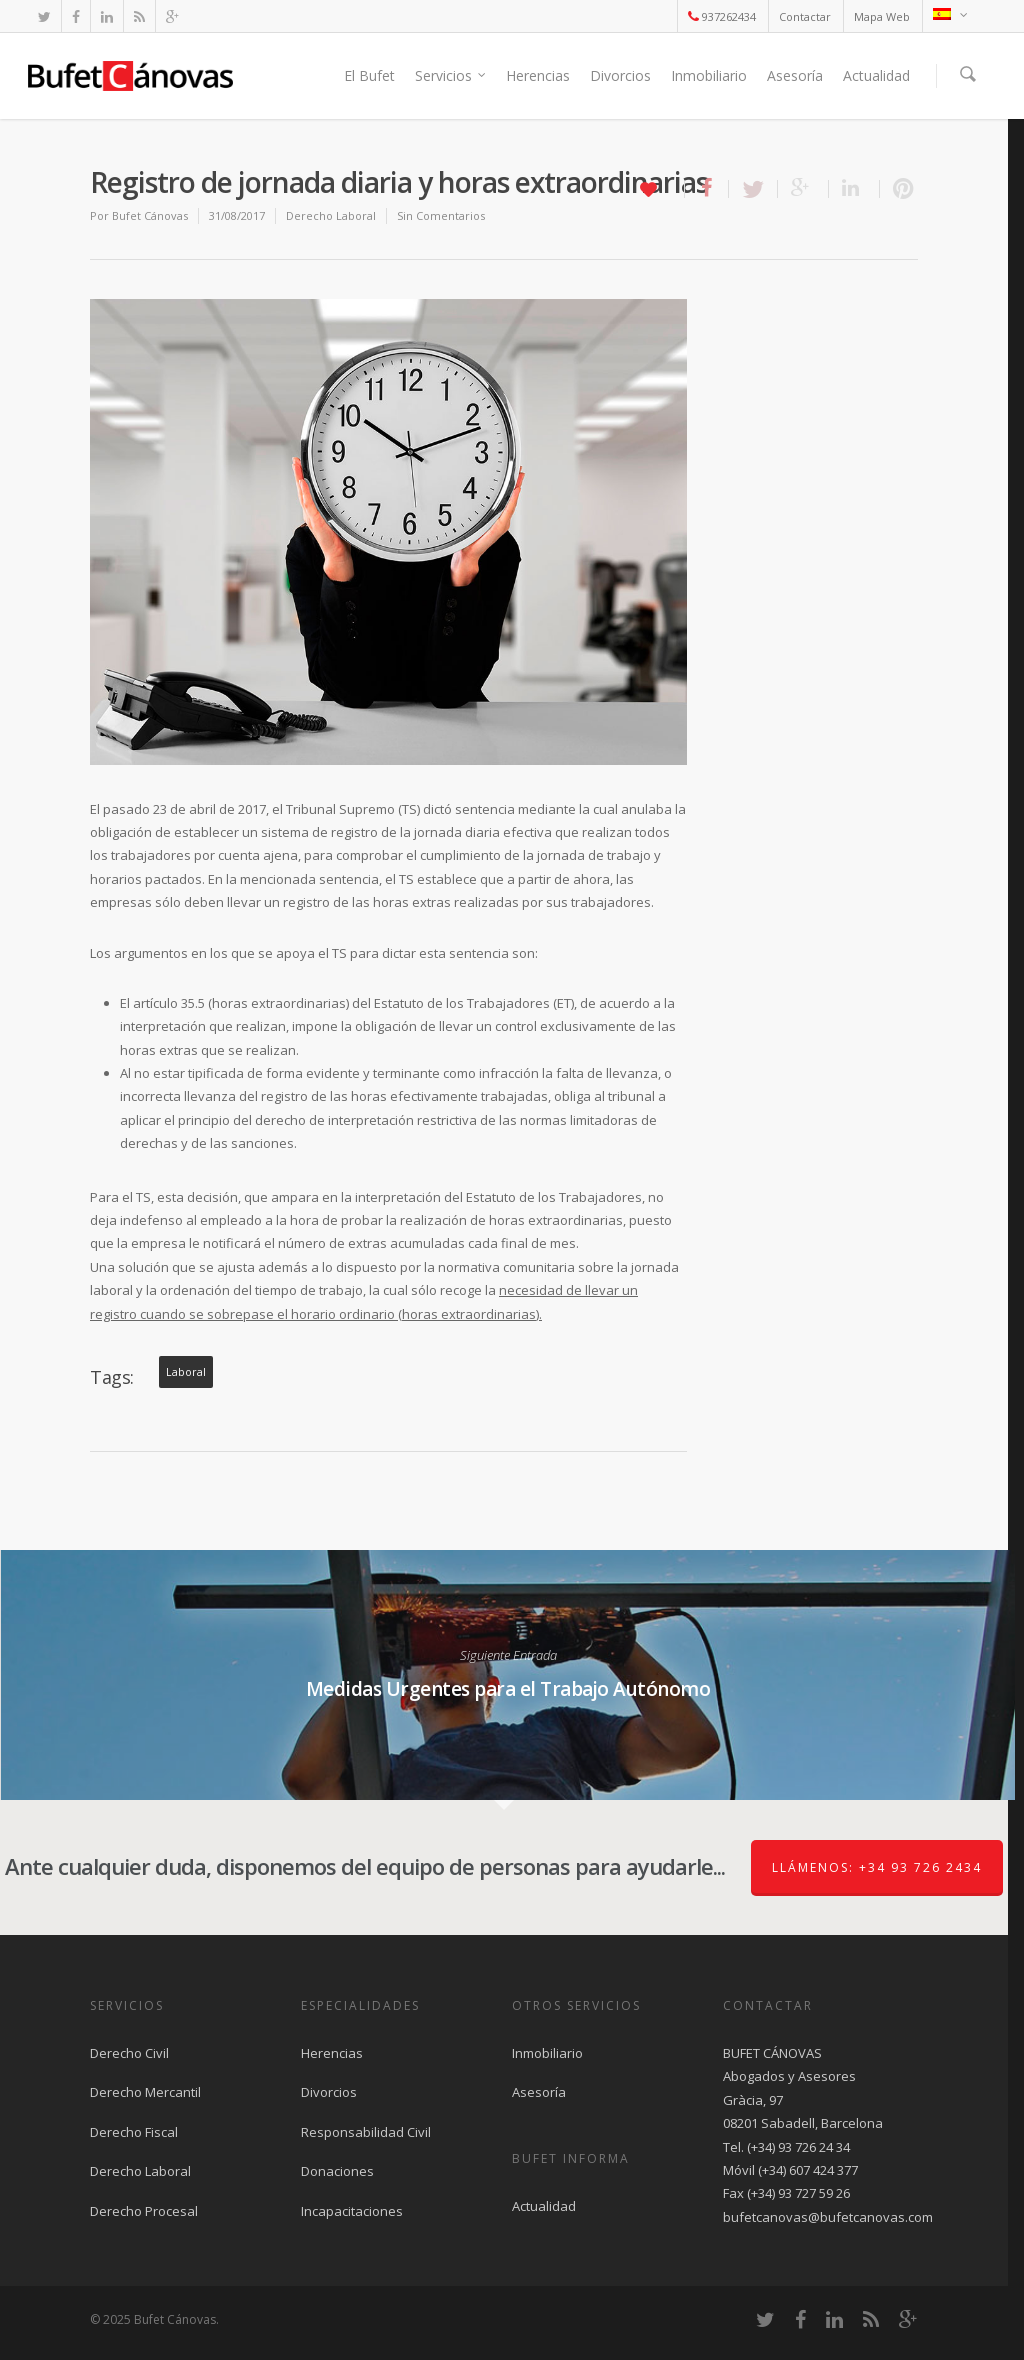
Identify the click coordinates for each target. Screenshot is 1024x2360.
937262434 (722, 16)
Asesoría (795, 75)
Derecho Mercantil (145, 2092)
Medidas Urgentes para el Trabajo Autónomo (507, 1675)
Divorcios (620, 75)
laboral (186, 1372)
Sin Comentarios (441, 215)
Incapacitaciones (352, 2211)
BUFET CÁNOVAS (772, 2053)
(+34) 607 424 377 (808, 2170)
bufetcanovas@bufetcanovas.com (828, 2217)
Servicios (451, 75)
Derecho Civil (129, 2053)
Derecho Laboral (331, 215)
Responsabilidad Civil (366, 2132)
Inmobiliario (709, 75)
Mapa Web (882, 16)
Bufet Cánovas (150, 215)
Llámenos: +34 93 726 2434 (877, 1867)
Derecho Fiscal (134, 2132)
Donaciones (337, 2171)
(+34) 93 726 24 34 (798, 2147)
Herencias (538, 75)
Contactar (805, 16)
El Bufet (369, 75)
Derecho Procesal (144, 2211)
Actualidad (876, 75)
